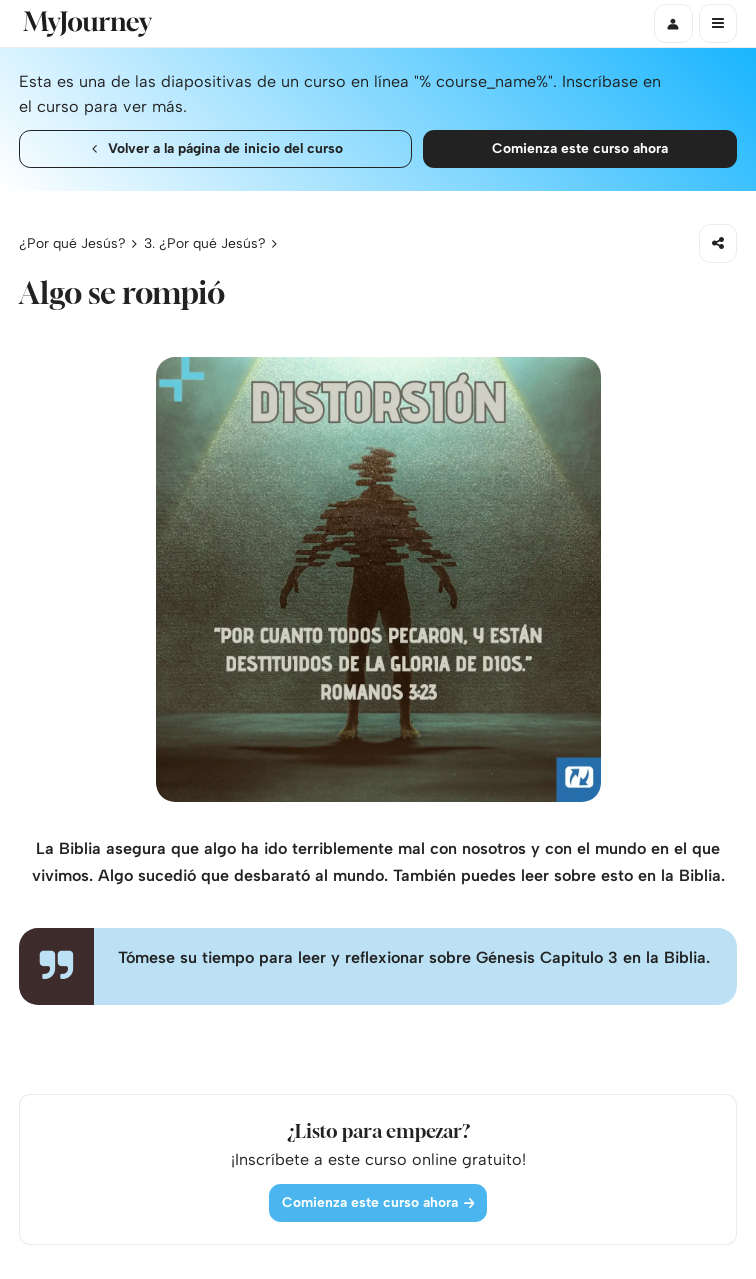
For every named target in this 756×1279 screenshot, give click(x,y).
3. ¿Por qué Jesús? (205, 243)
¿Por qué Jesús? (72, 243)
